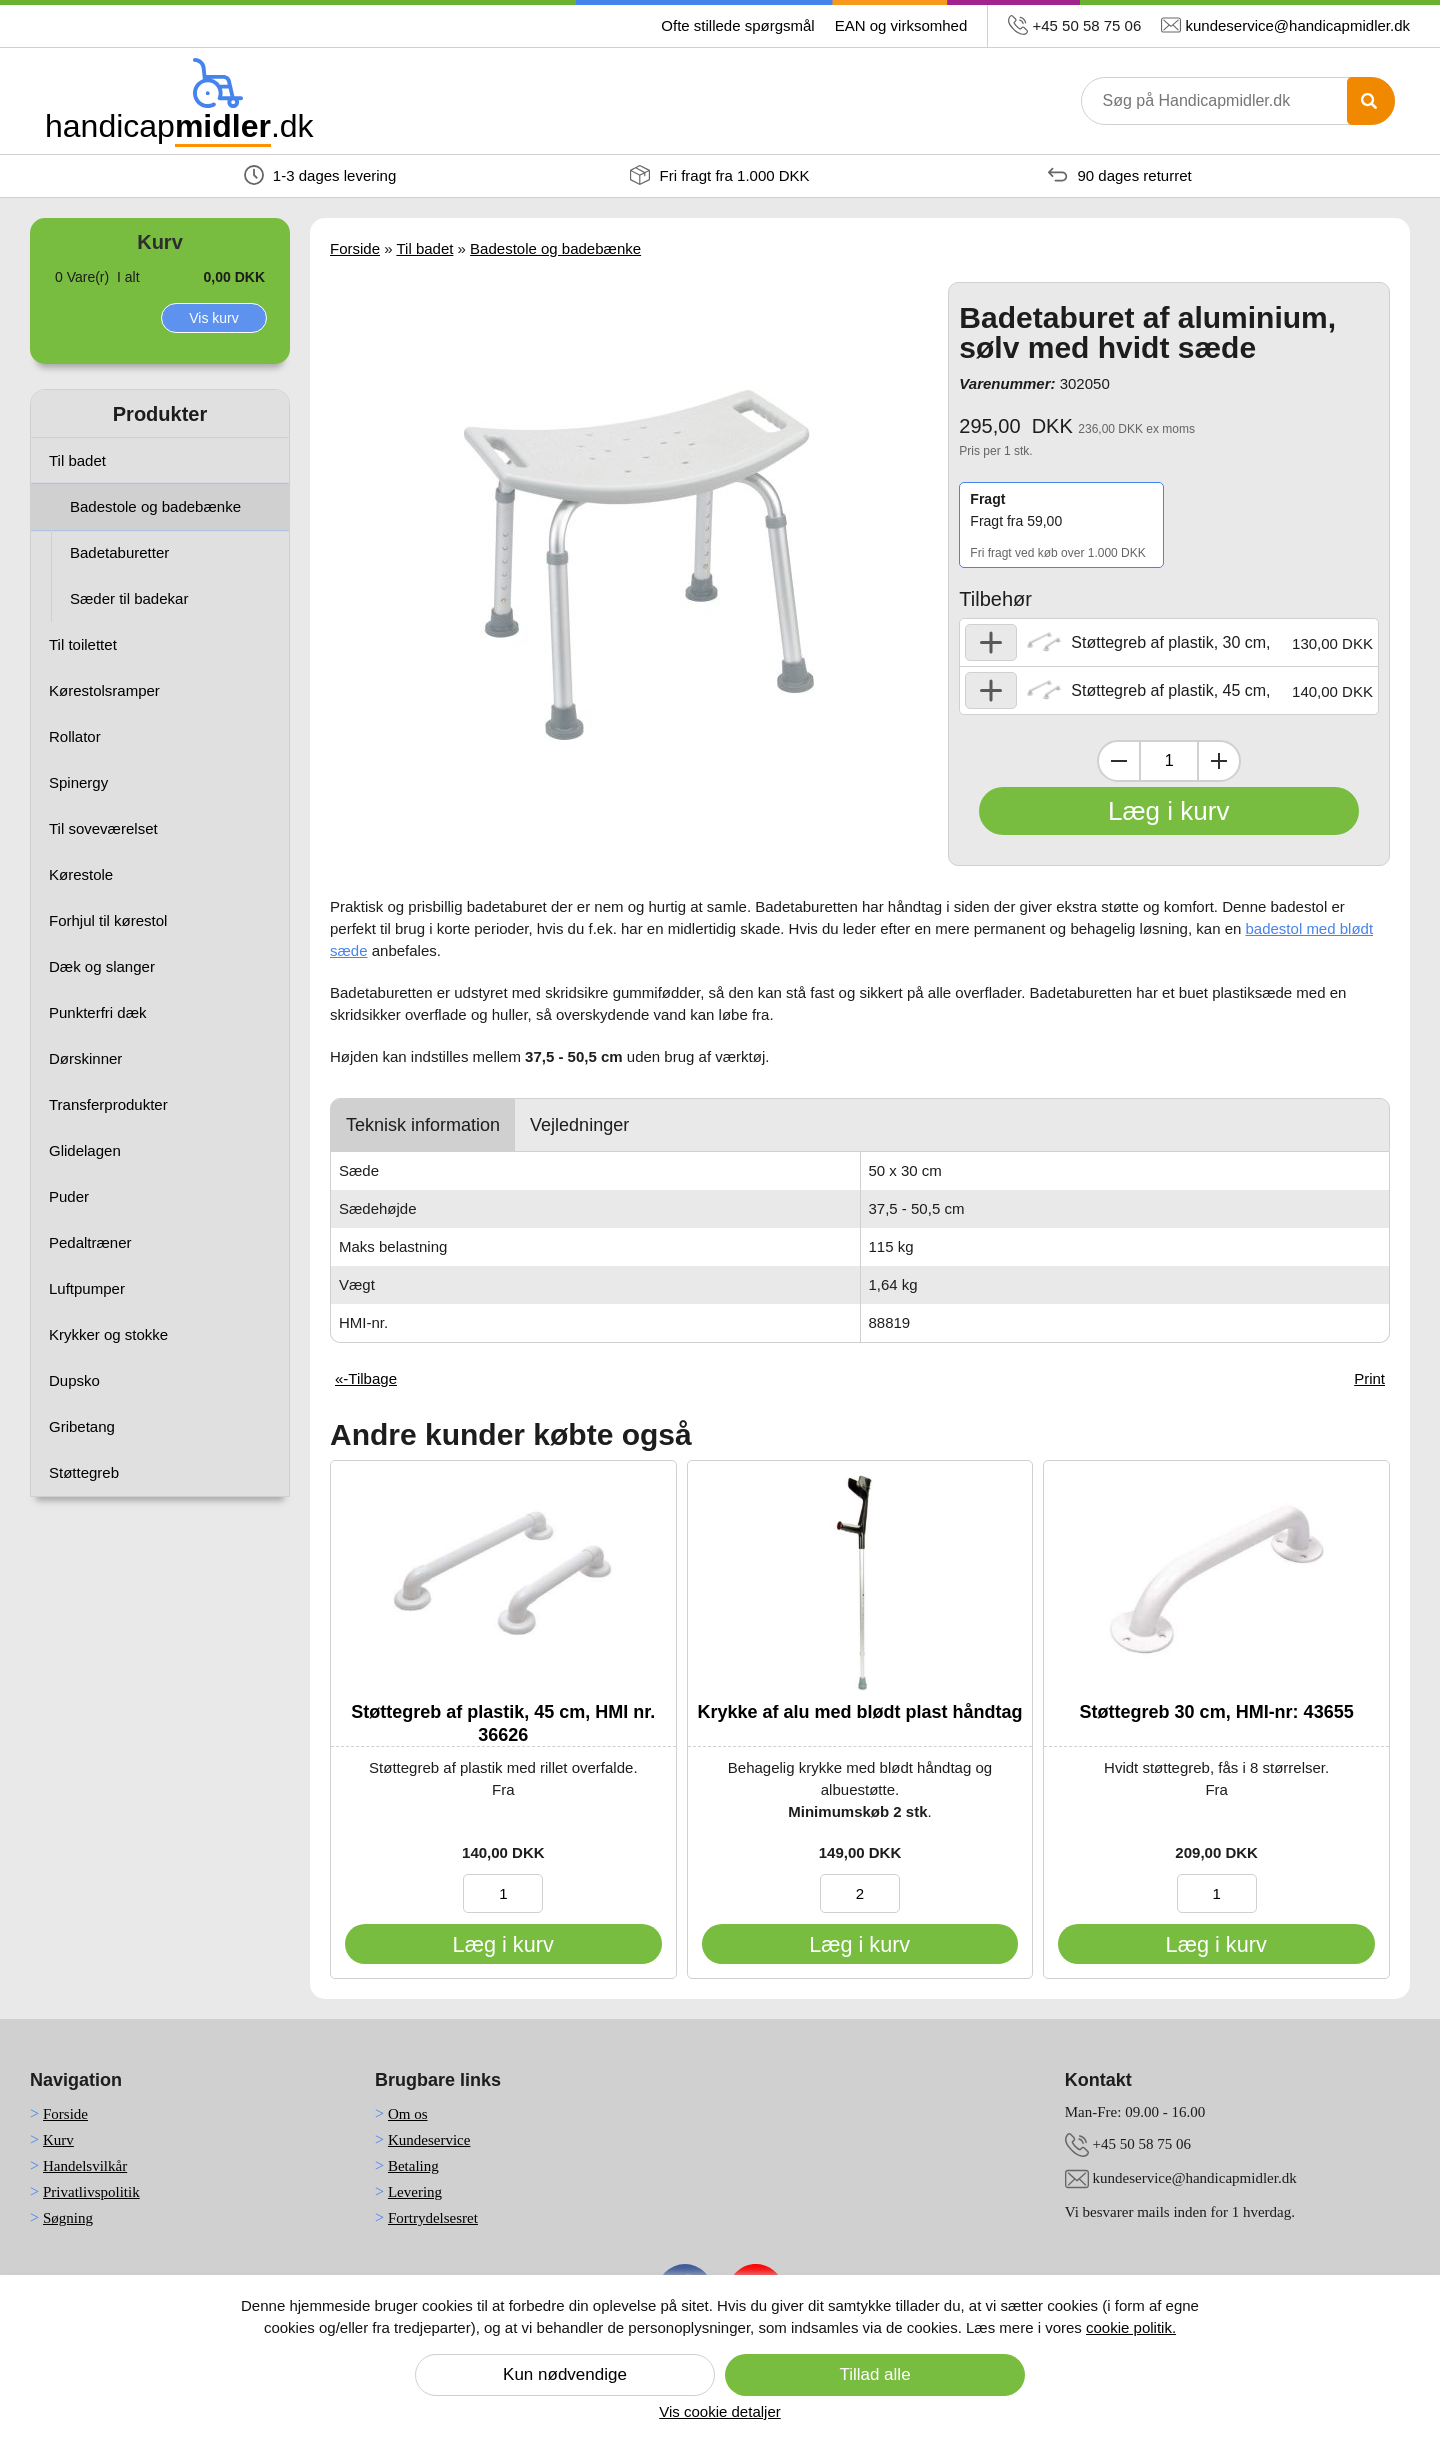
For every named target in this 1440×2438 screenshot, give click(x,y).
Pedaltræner (90, 1242)
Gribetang (82, 1426)
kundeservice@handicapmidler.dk (1297, 25)
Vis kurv (214, 318)
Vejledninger (579, 1125)
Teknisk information (423, 1125)
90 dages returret (1119, 175)
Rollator (75, 736)
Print (1369, 1378)
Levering (415, 2192)
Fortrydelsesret (433, 2218)
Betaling (413, 2166)
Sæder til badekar (129, 598)
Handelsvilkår (85, 2166)
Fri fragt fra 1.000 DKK (719, 175)
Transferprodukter (108, 1104)
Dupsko (74, 1380)
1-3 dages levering (320, 175)
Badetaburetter (119, 552)
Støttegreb (84, 1472)
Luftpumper (87, 1288)
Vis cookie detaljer (719, 2411)
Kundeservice (429, 2140)
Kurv (58, 2140)
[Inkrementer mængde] (1219, 761)
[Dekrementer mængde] (1119, 761)
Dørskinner (85, 1058)
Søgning (68, 2218)
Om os (408, 2114)
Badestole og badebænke (155, 506)
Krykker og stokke (108, 1334)
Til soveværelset (103, 828)
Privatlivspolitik (91, 2192)
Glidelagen (85, 1150)
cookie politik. (1131, 2327)
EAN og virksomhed (901, 25)
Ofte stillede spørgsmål (737, 25)
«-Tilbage (366, 1378)
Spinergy (78, 782)
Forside (355, 248)
